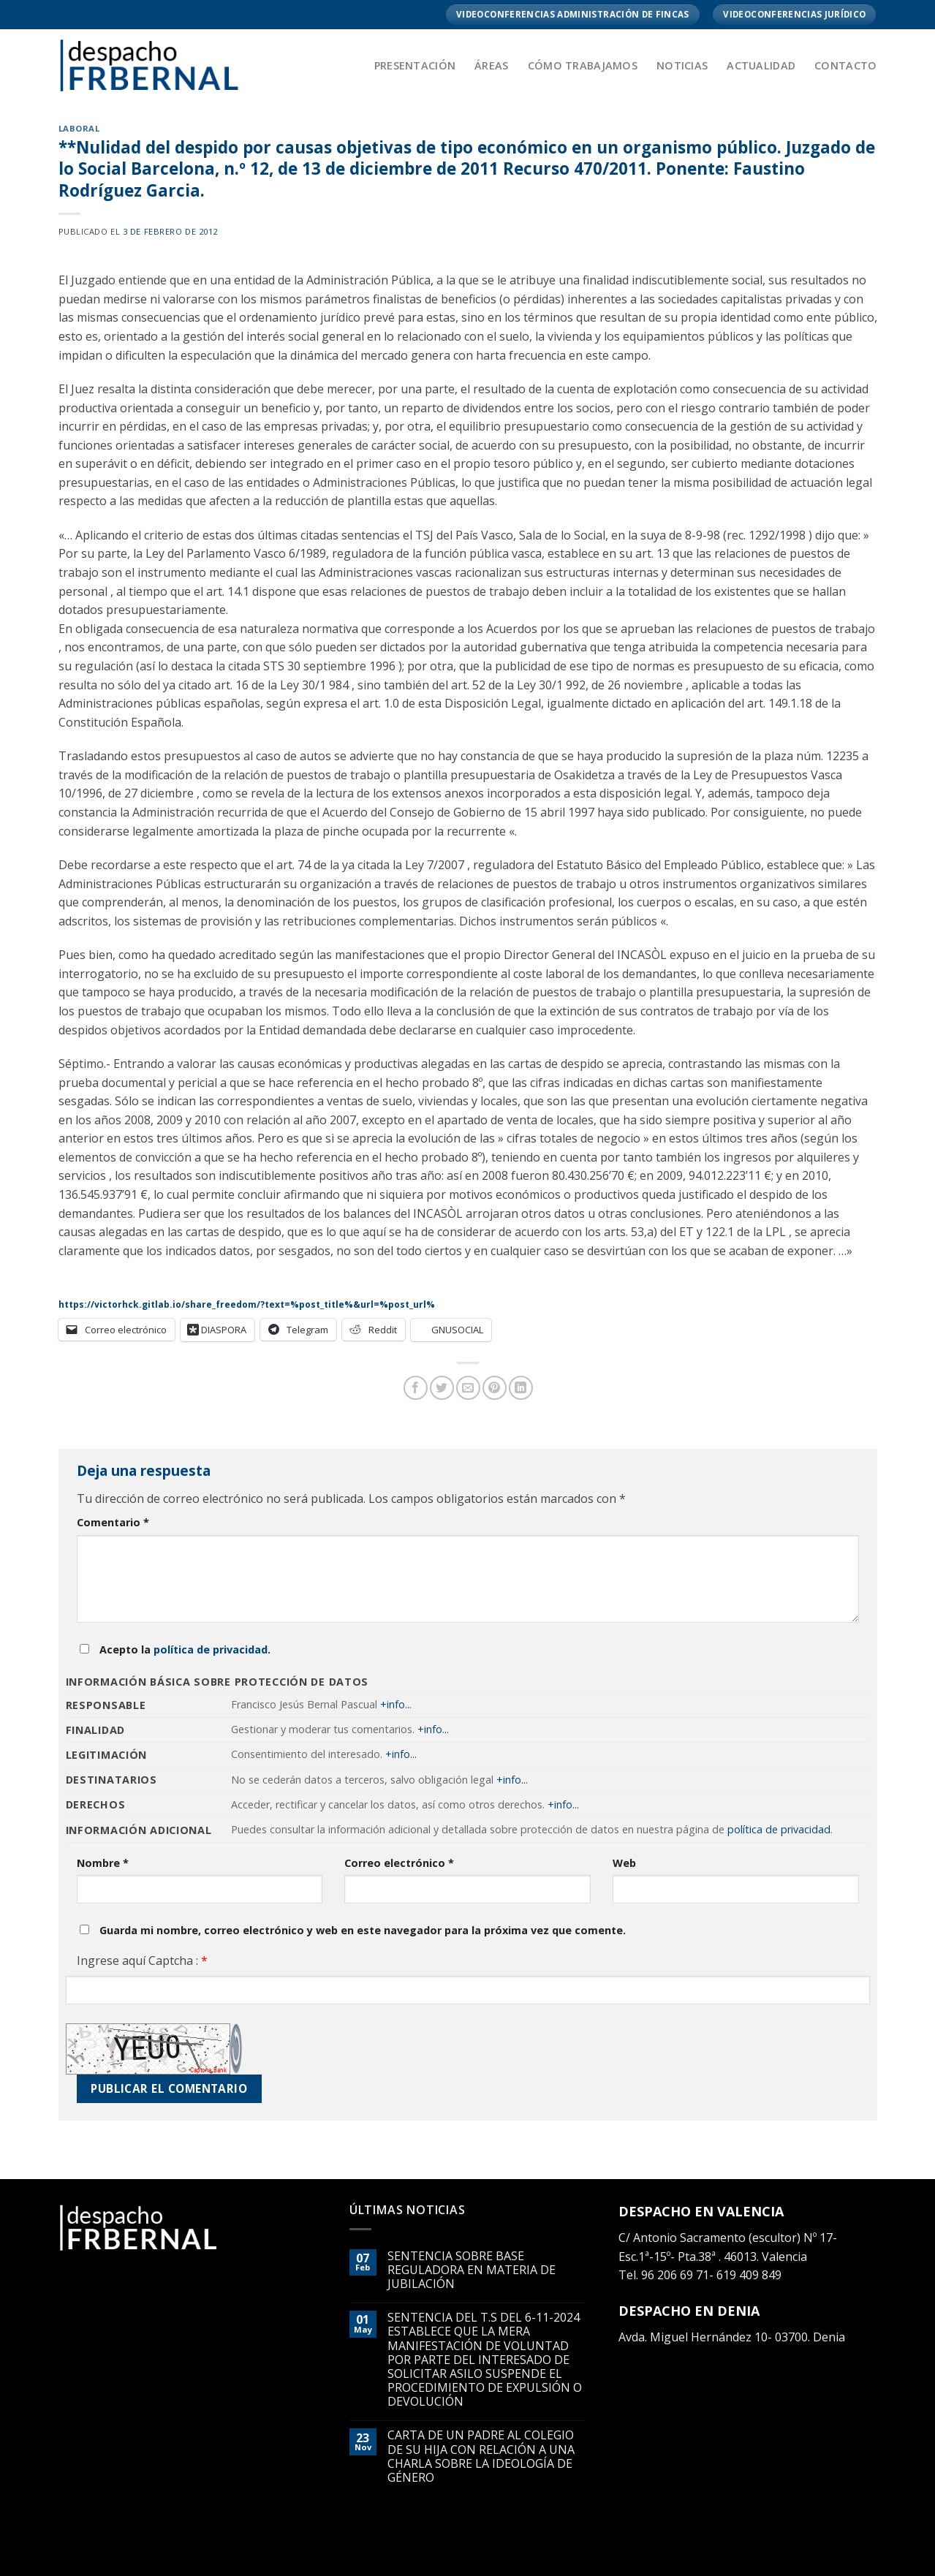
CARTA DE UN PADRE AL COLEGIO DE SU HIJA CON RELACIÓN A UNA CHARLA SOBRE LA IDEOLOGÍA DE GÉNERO (481, 2456)
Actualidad (761, 65)
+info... (396, 1704)
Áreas (491, 65)
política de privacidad (211, 1649)
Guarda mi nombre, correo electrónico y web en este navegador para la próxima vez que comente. (362, 1930)
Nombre (103, 1863)
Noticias (682, 65)
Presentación (414, 65)
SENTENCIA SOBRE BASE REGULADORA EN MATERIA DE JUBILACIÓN (471, 2270)
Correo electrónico (399, 1863)
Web (624, 1863)
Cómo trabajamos (582, 65)
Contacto (845, 65)
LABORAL (79, 128)
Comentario (113, 1522)
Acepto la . (184, 1649)
